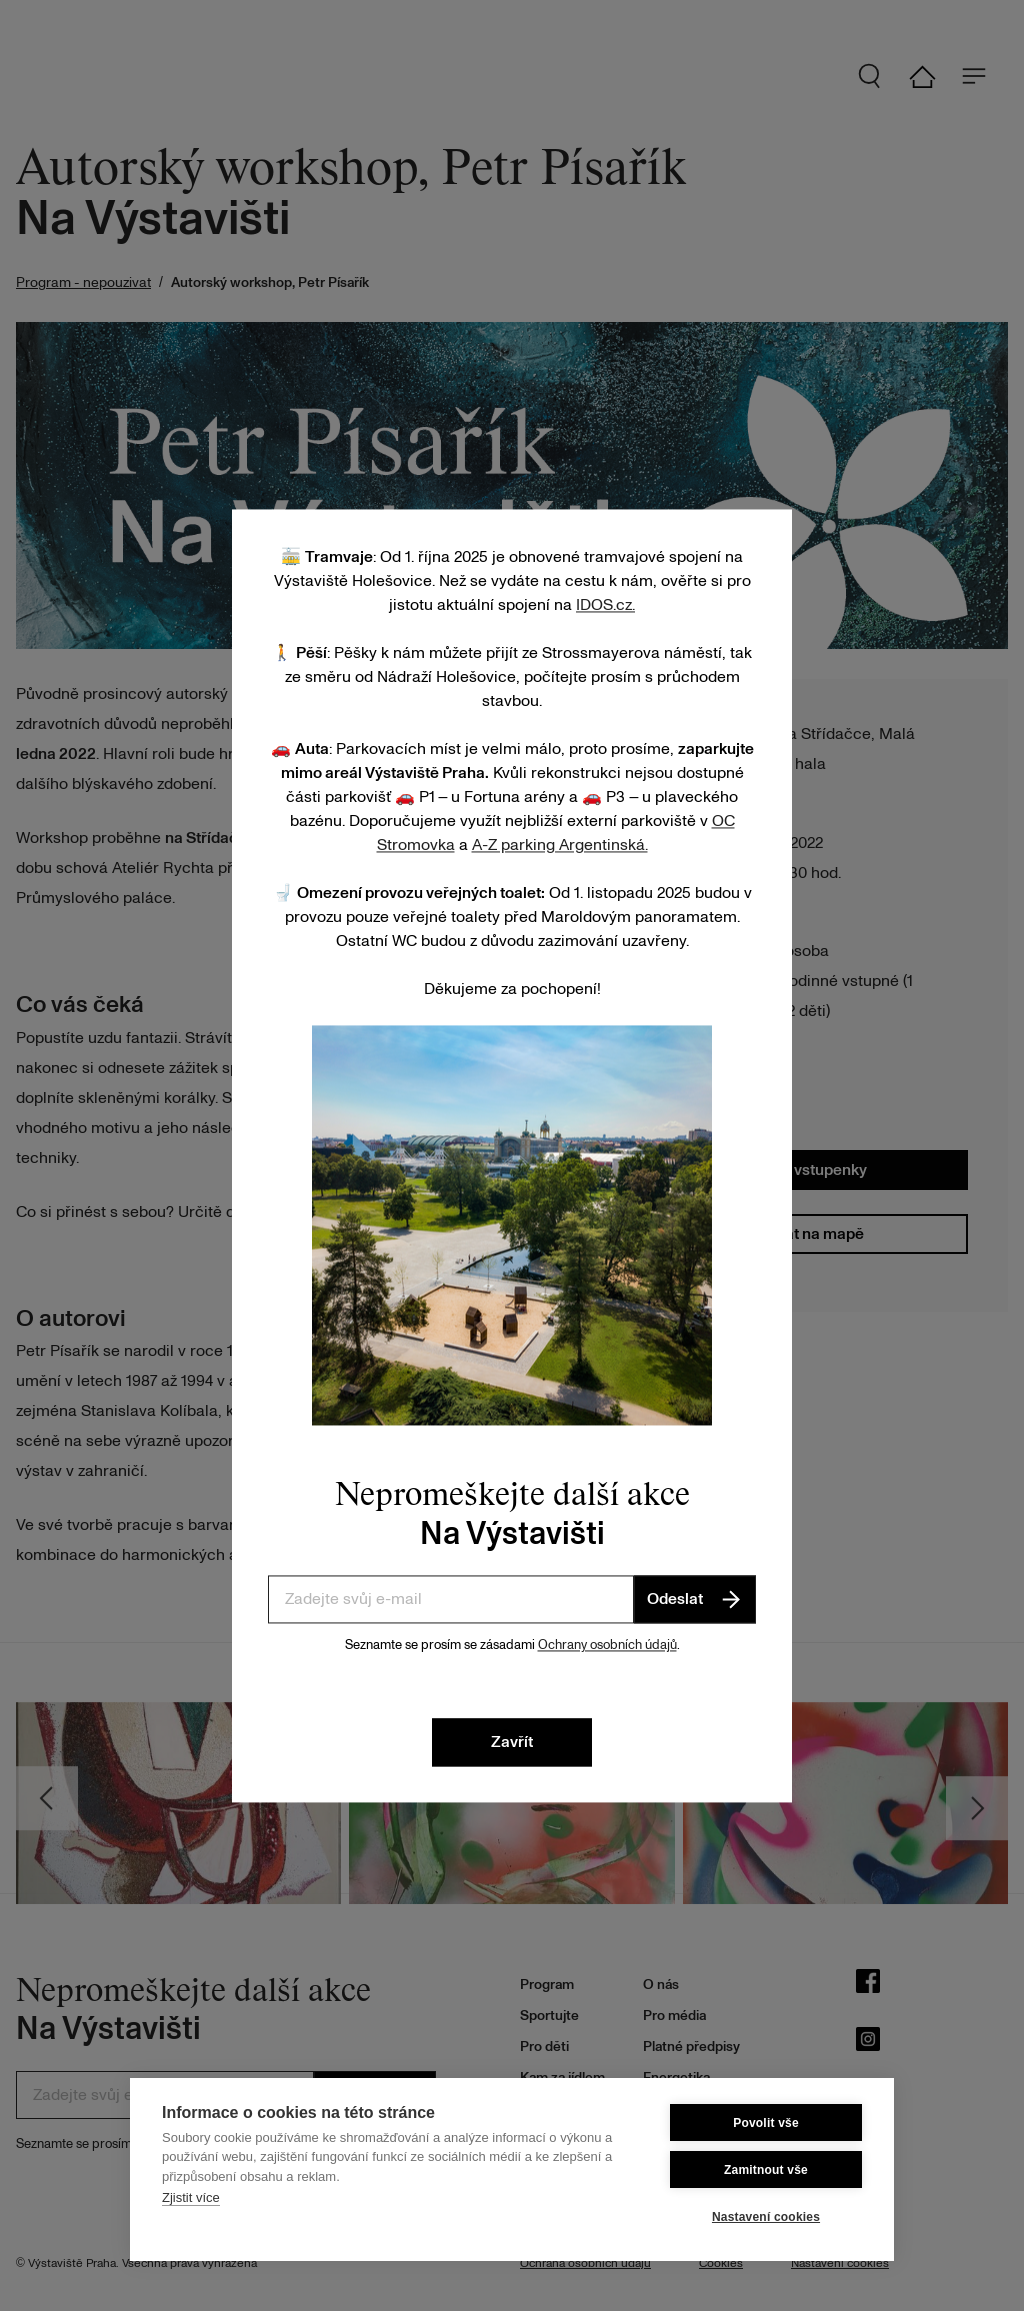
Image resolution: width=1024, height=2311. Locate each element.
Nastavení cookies (766, 2217)
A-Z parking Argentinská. (560, 845)
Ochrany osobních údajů (607, 1645)
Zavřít (512, 1742)
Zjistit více (191, 2197)
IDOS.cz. (605, 605)
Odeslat (695, 1599)
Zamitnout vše (766, 2170)
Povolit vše (766, 2123)
